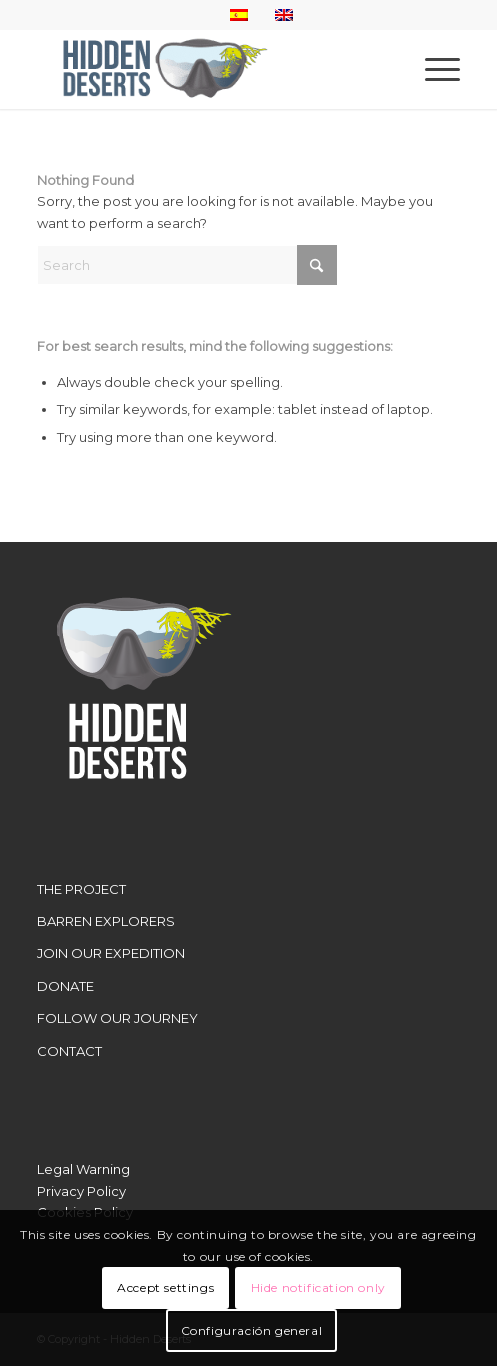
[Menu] (432, 69)
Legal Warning (83, 1169)
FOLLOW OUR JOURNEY (117, 1018)
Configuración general (252, 1330)
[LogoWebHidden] (206, 69)
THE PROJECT (81, 889)
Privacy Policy (81, 1191)
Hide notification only (318, 1287)
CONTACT (69, 1051)
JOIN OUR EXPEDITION (111, 953)
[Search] (187, 265)
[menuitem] (432, 69)
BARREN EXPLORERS (106, 921)
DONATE (65, 986)
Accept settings (165, 1287)
